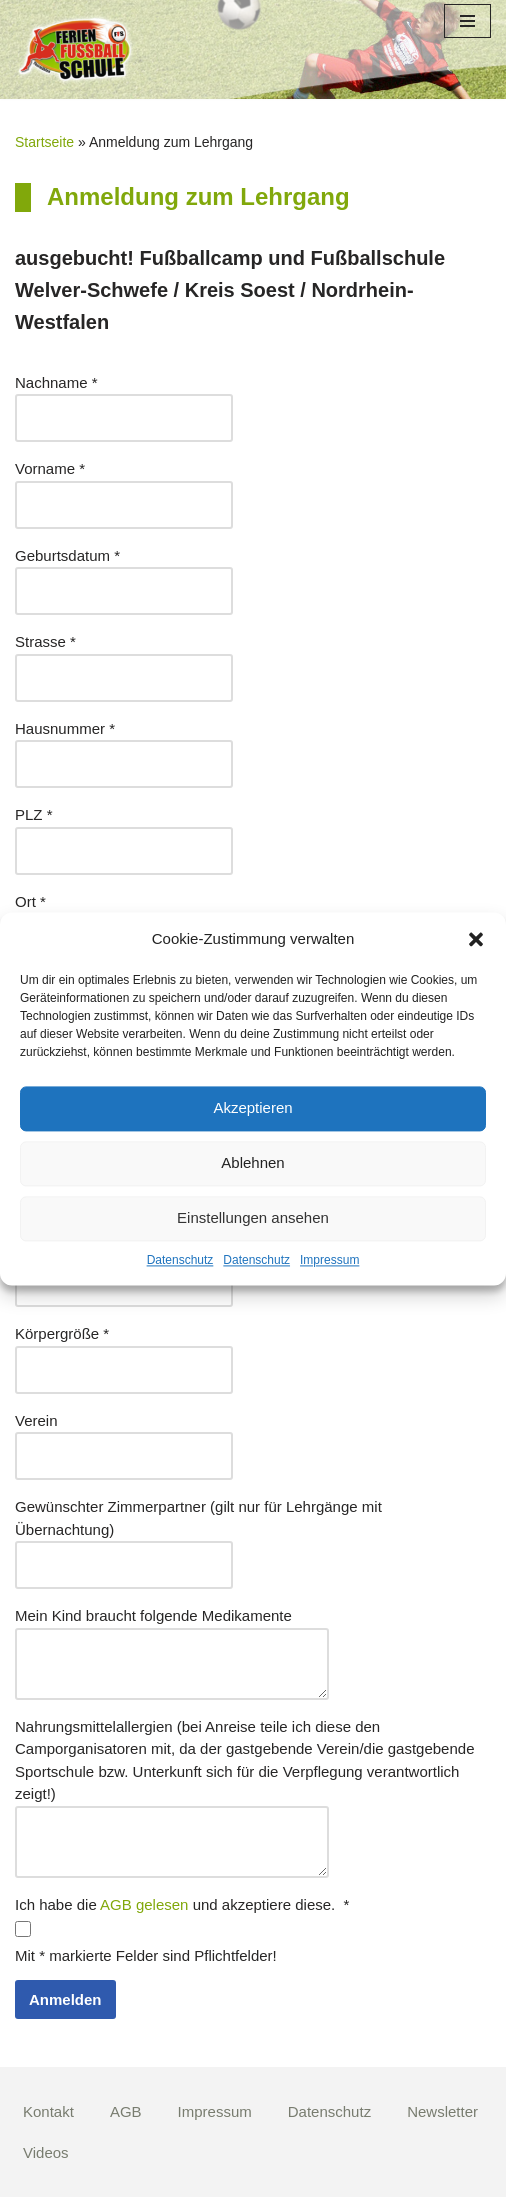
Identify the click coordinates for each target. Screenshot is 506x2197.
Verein (36, 1420)
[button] (476, 939)
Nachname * (56, 382)
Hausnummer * (65, 728)
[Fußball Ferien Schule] (75, 49)
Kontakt (48, 2111)
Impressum (329, 1260)
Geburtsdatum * (67, 555)
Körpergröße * (62, 1333)
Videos (46, 2152)
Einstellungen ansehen (253, 1217)
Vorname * (50, 468)
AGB (126, 2111)
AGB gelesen (144, 1904)
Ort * (30, 901)
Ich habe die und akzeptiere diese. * (182, 1904)
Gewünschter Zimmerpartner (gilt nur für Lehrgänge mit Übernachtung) (198, 1518)
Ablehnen (252, 1162)
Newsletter (442, 2111)
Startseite (44, 142)
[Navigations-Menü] (467, 21)
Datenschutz (180, 1260)
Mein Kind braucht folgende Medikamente (153, 1615)
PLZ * (34, 814)
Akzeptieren (252, 1107)
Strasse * (45, 641)
